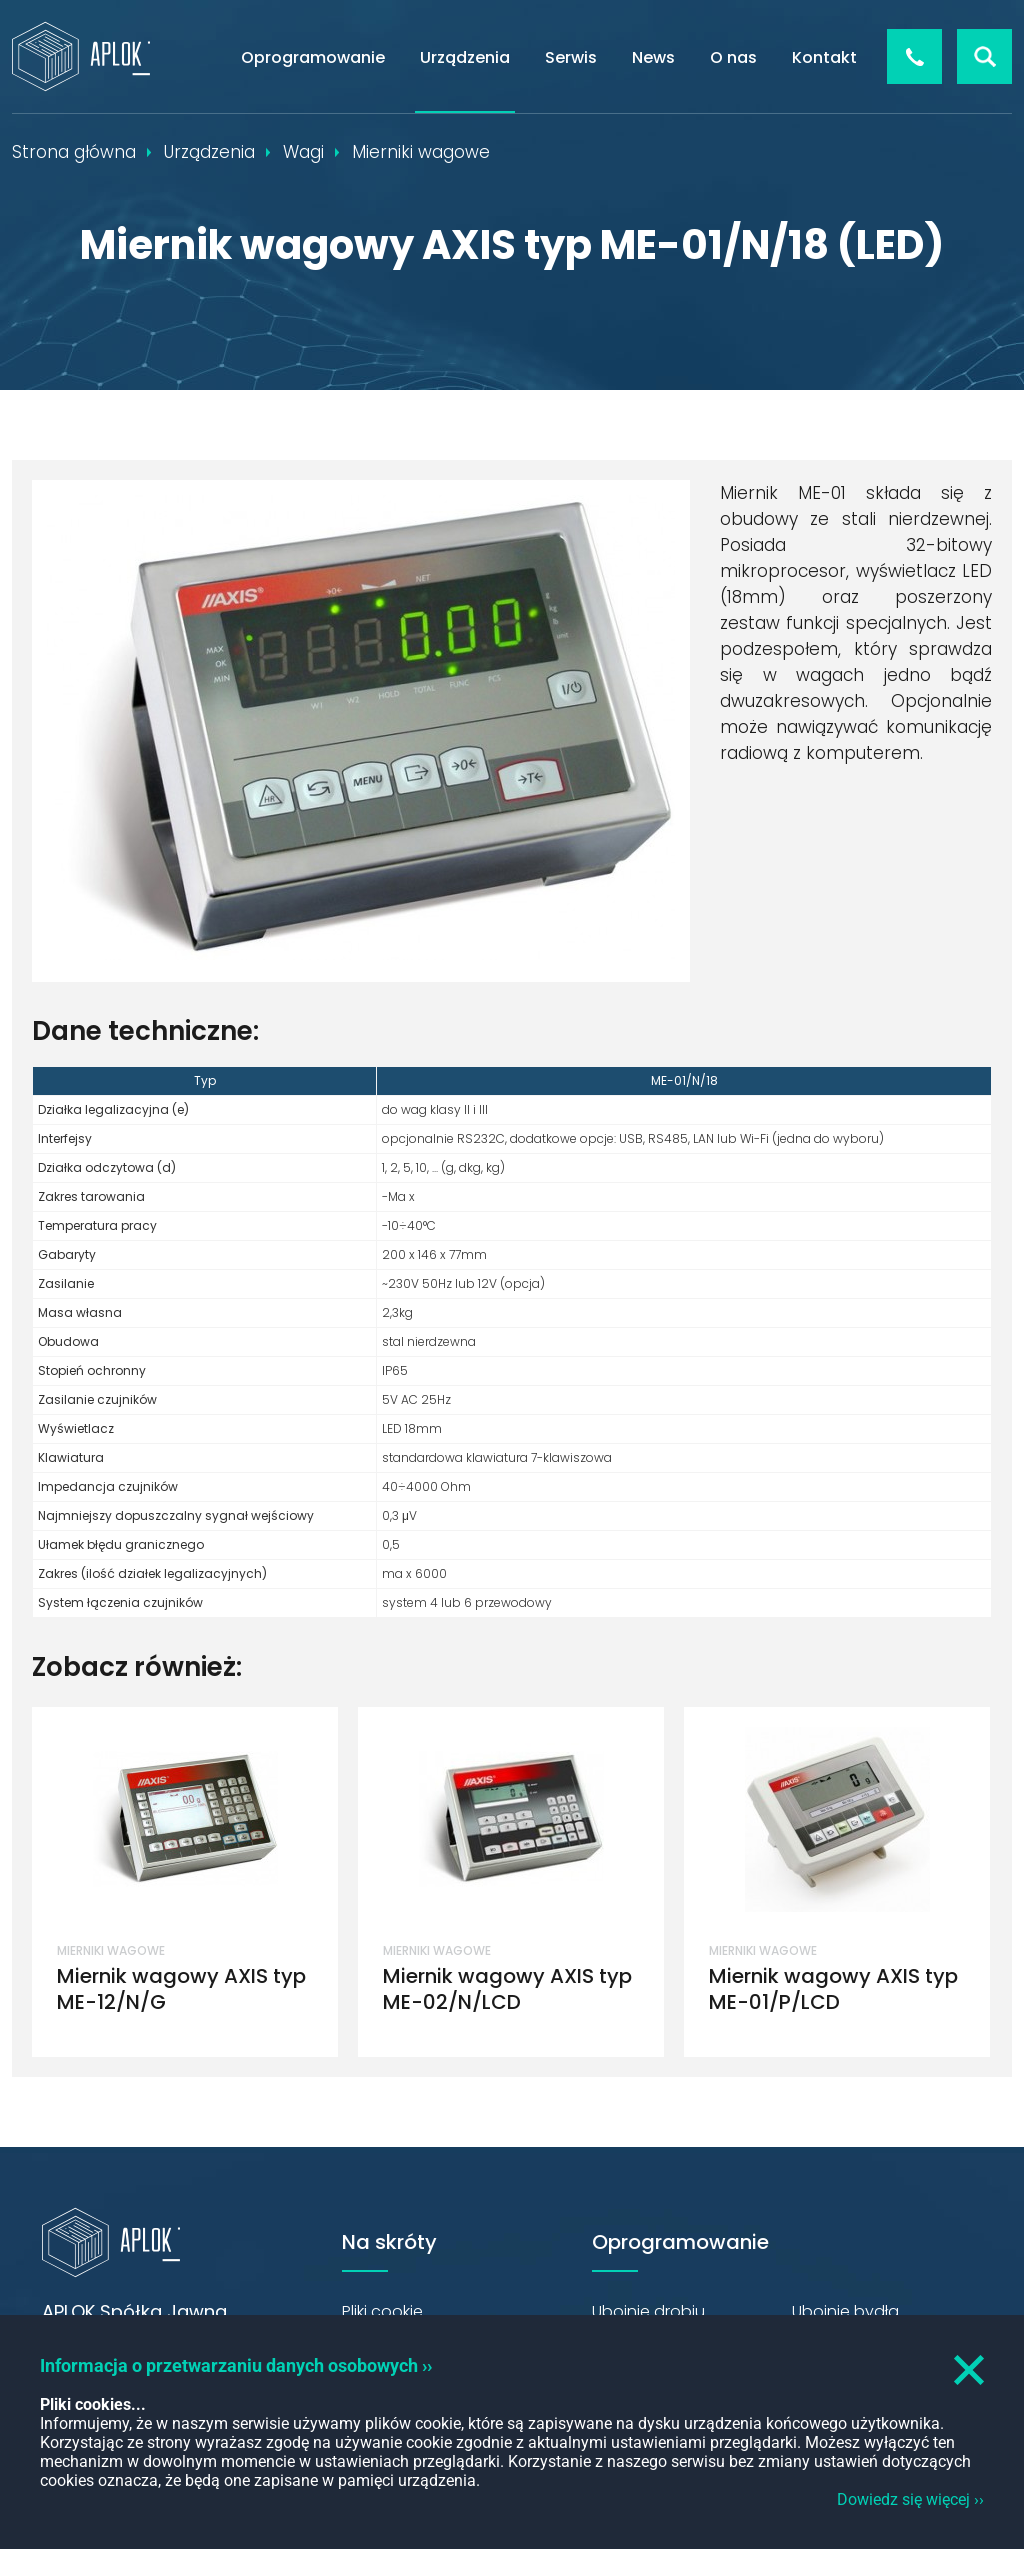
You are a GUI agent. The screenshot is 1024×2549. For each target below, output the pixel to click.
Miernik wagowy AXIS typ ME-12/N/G (181, 1989)
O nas (733, 57)
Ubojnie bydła (845, 2311)
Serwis (571, 57)
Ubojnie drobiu (648, 2311)
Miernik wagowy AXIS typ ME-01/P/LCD (833, 1989)
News (653, 57)
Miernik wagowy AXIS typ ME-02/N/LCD (507, 1989)
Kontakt (824, 57)
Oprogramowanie (313, 57)
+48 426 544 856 (914, 56)
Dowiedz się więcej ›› (910, 2499)
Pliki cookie (382, 2311)
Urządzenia (465, 57)
